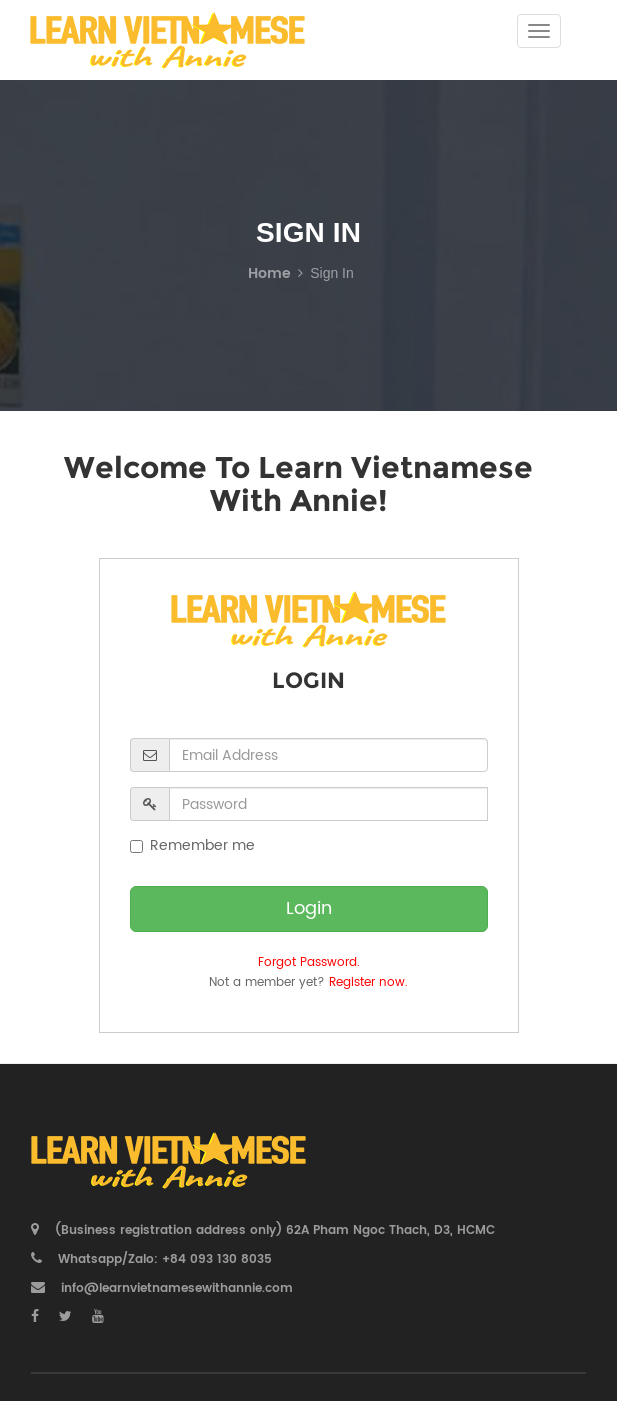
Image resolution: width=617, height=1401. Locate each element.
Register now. (368, 982)
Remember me (192, 846)
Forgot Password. (309, 962)
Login (309, 908)
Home (269, 273)
